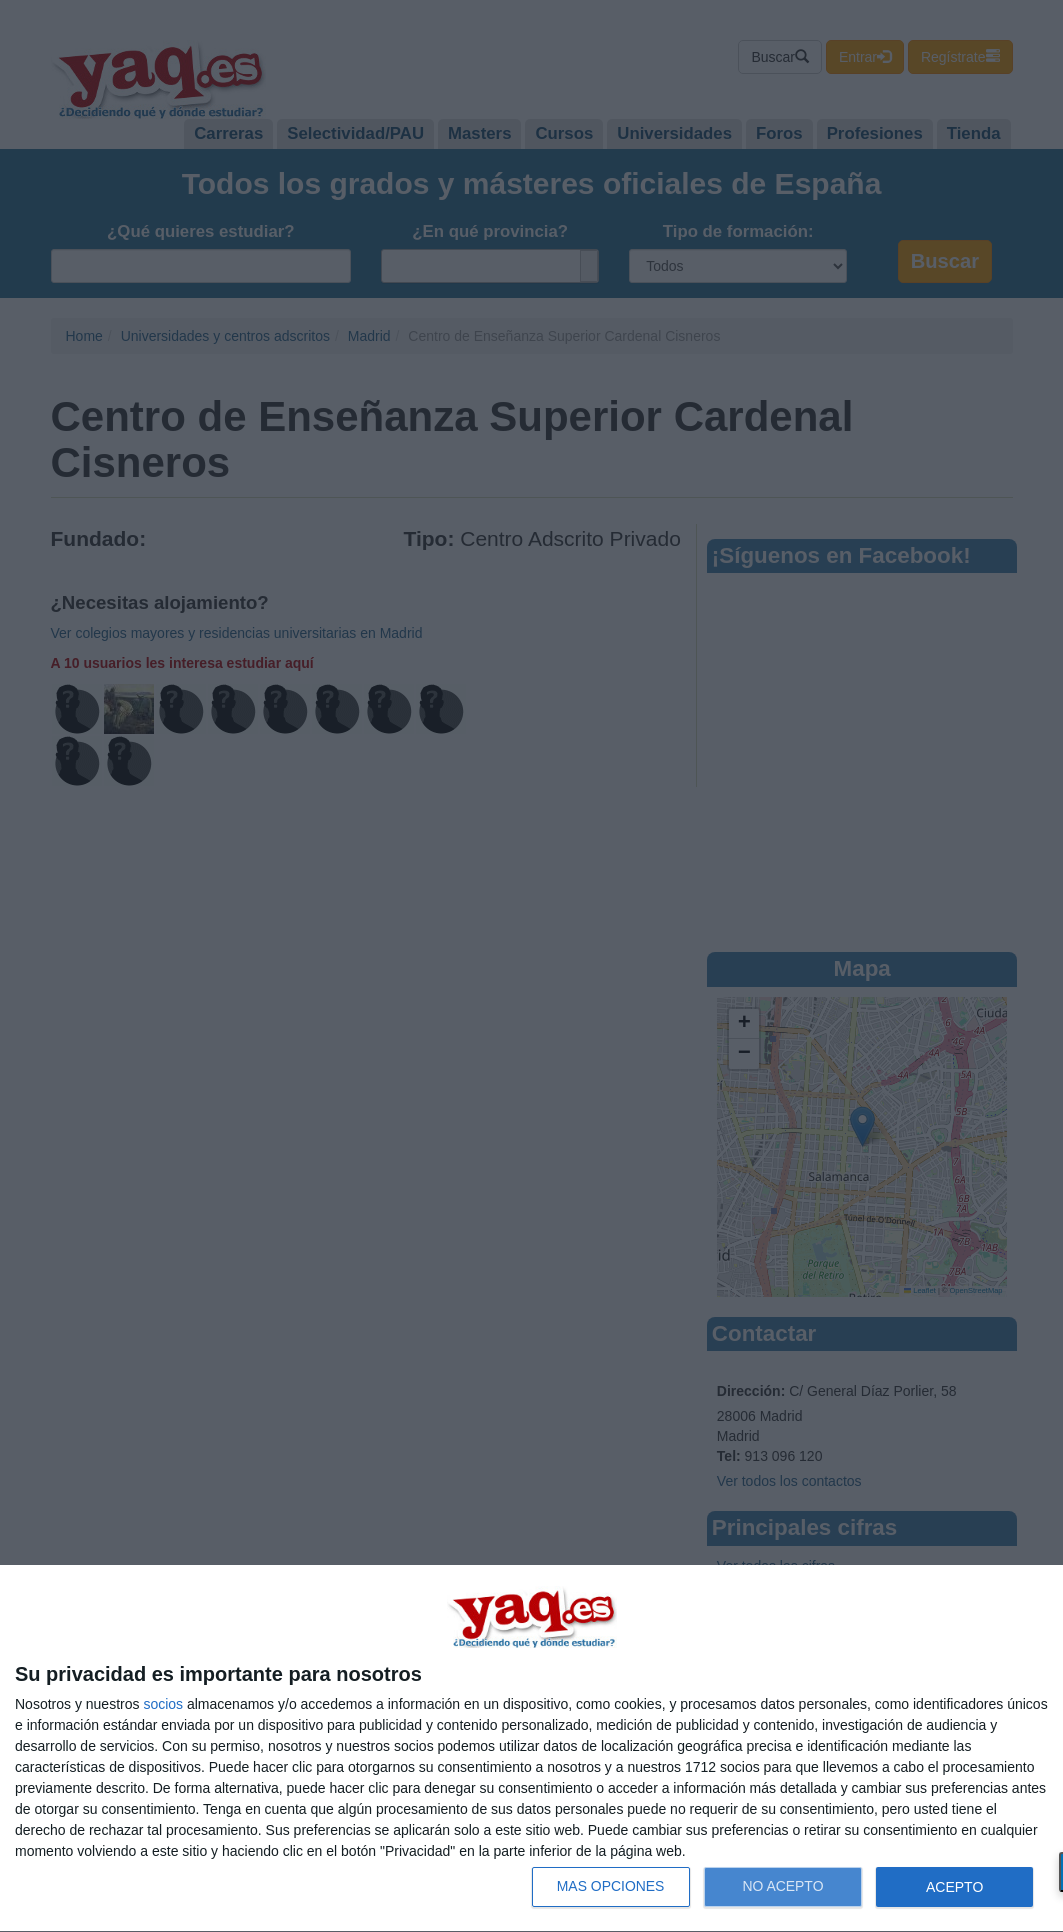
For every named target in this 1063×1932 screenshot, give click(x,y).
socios (163, 1704)
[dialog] (531, 1749)
